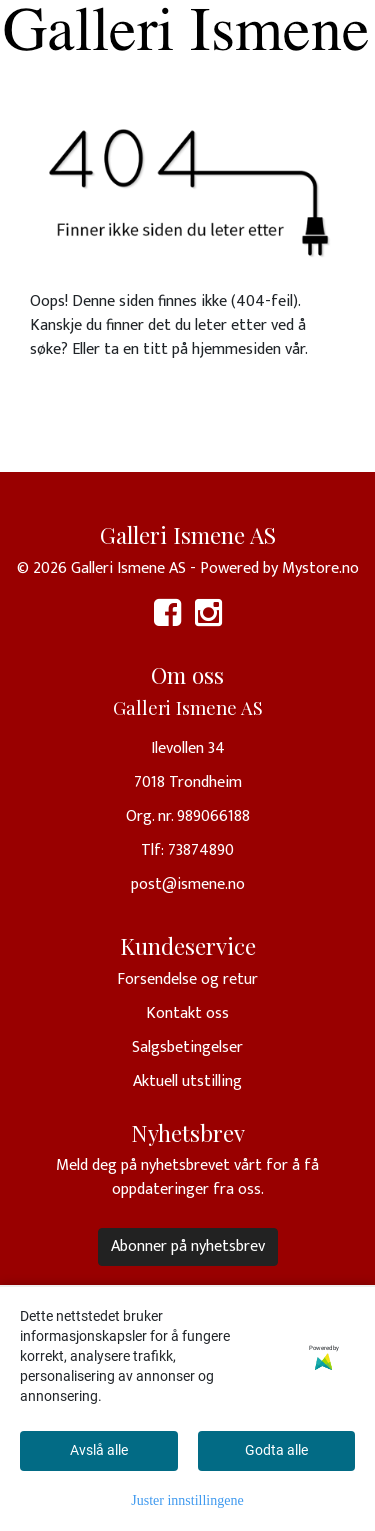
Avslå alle (99, 1450)
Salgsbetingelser (187, 1047)
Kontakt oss (187, 1013)
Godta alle (276, 1450)
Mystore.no (320, 568)
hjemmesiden (236, 349)
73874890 (201, 850)
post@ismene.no (188, 884)
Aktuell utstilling (187, 1081)
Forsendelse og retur (187, 979)
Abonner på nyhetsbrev (188, 1246)
